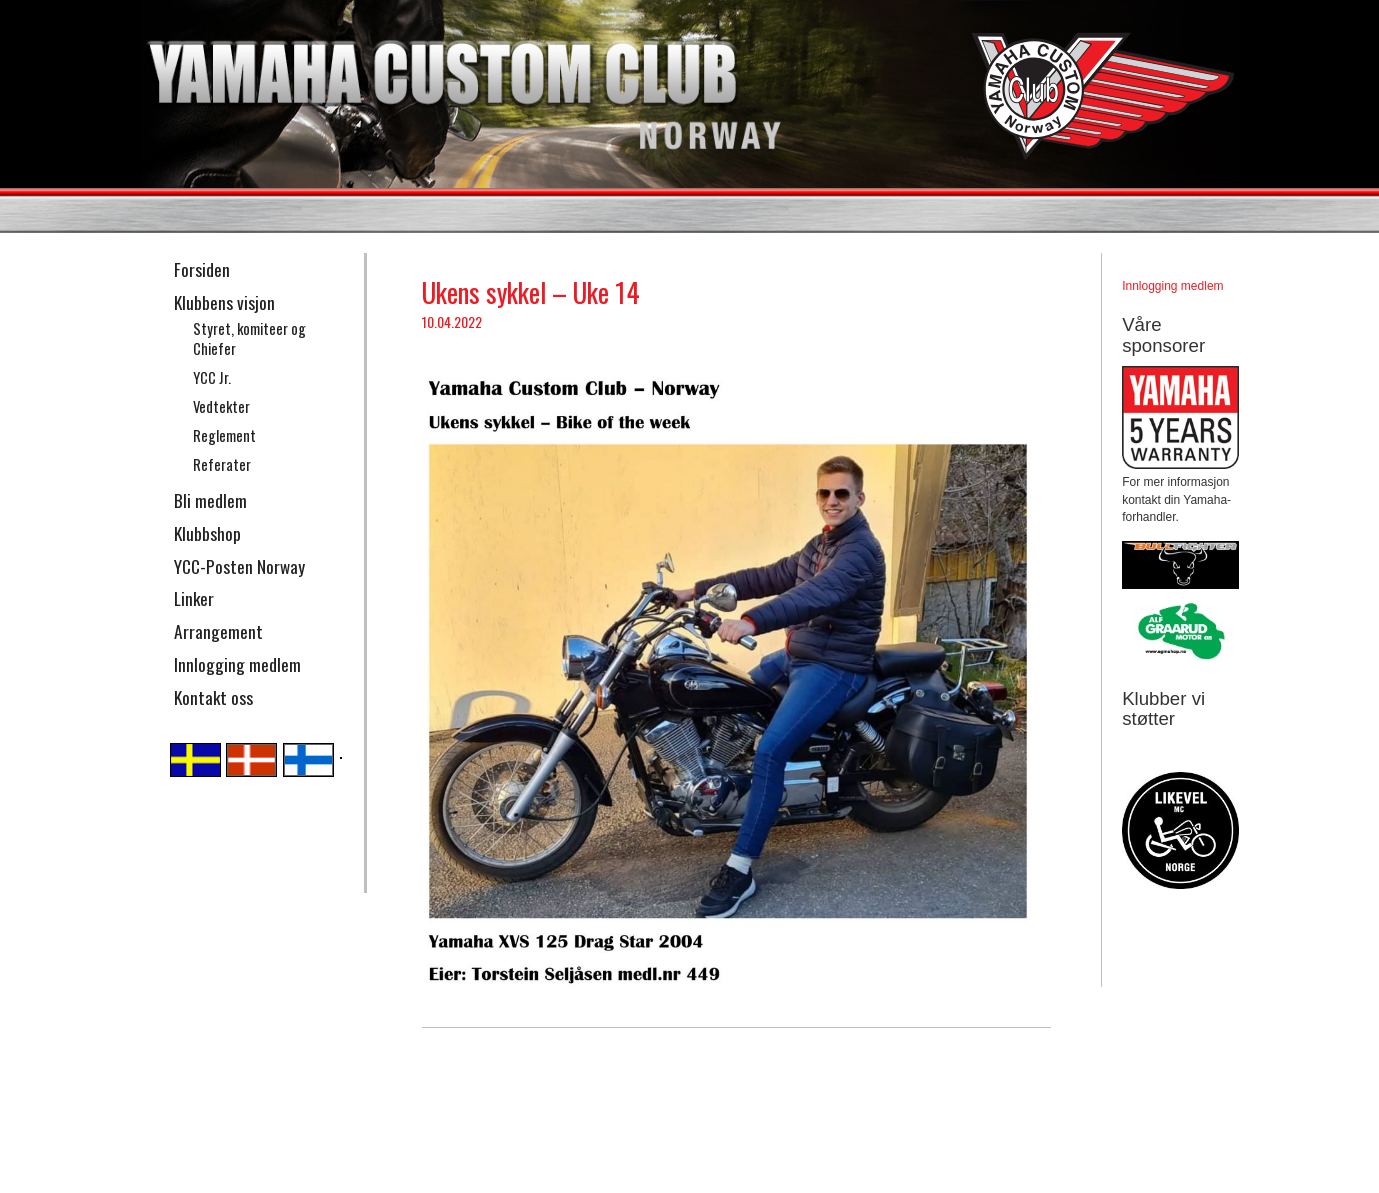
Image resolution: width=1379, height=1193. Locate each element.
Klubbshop (207, 533)
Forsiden (202, 269)
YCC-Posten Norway (239, 566)
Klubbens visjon (224, 302)
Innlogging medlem (237, 664)
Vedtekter (221, 406)
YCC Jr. (212, 377)
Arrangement (218, 631)
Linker (194, 598)
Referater (222, 464)
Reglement (224, 435)
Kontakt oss (213, 697)
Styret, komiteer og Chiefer (249, 339)
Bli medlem (210, 500)
